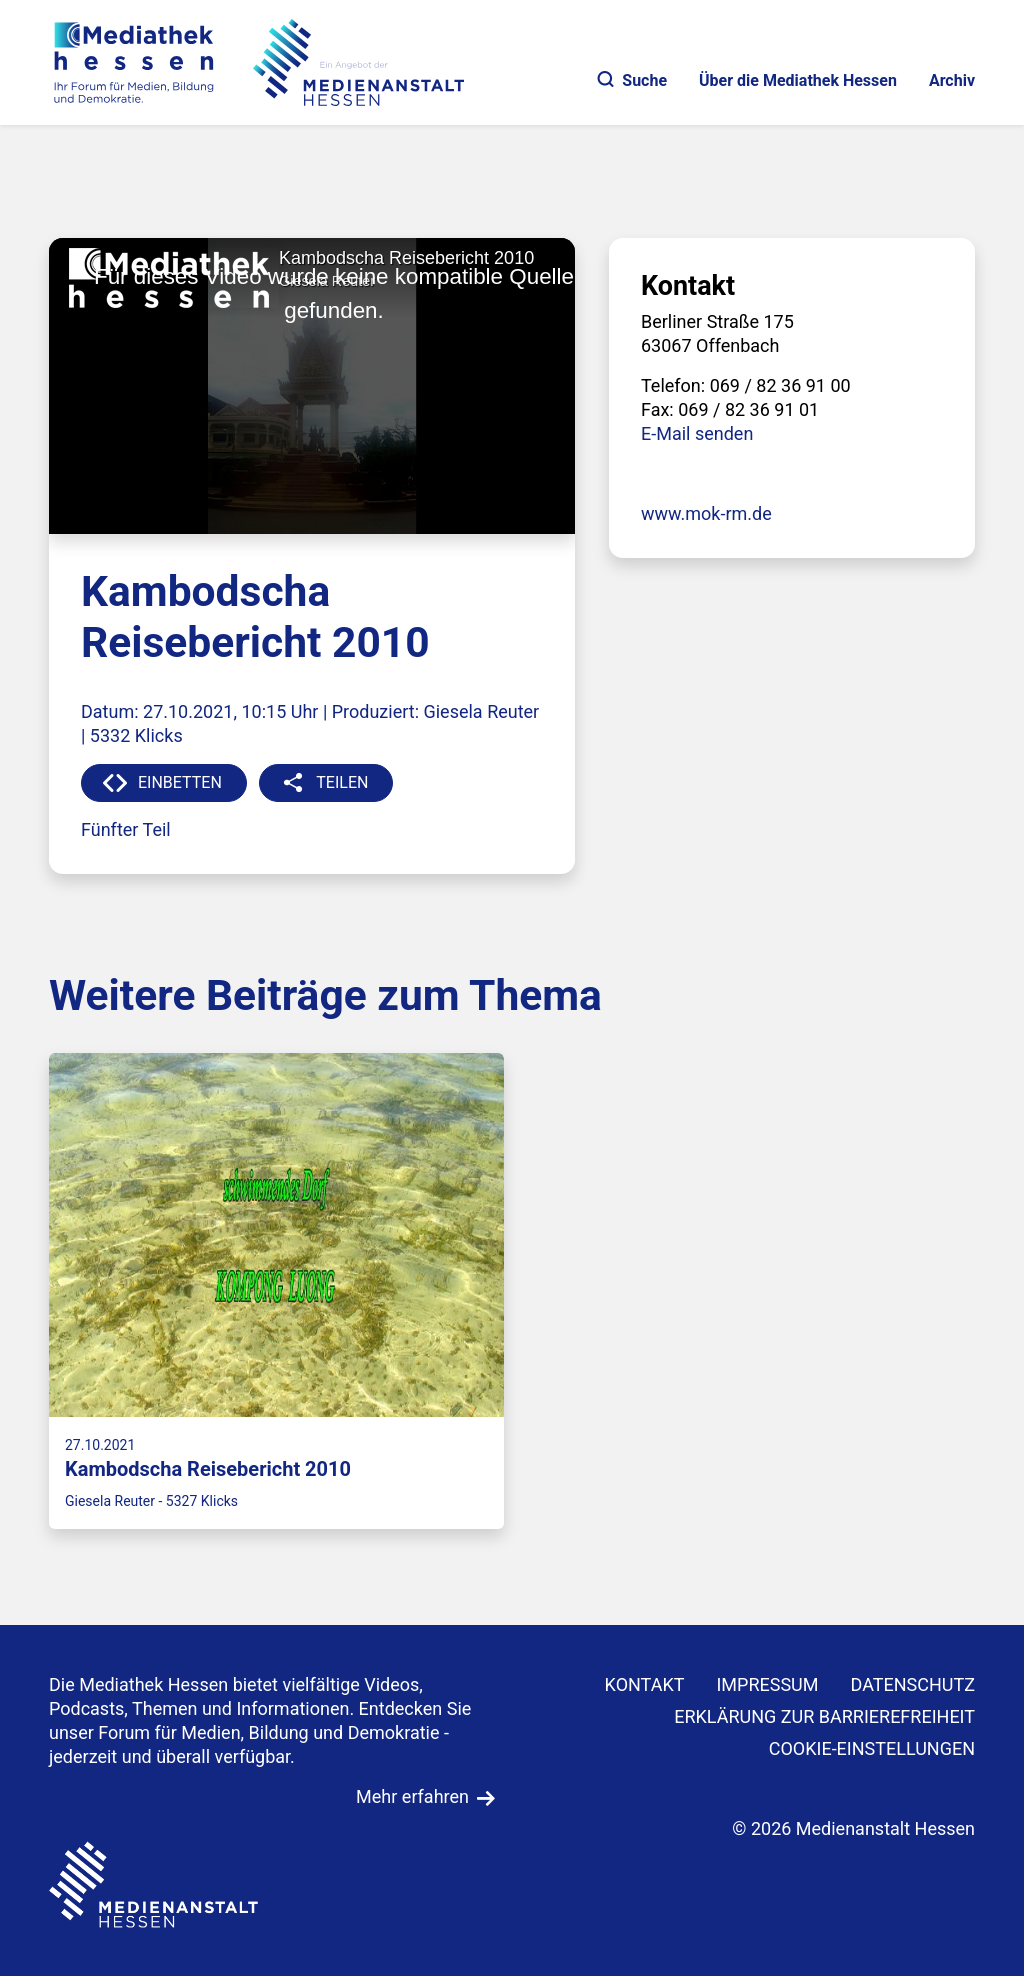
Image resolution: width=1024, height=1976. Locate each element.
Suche (632, 80)
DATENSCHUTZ (913, 1684)
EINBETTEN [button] (180, 782)
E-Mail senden (697, 433)
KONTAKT (645, 1684)
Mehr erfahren (412, 1796)
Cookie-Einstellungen (872, 1748)
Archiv (952, 80)
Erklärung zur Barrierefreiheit (824, 1716)
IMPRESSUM (767, 1684)
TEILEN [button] (342, 782)
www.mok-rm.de (706, 513)
